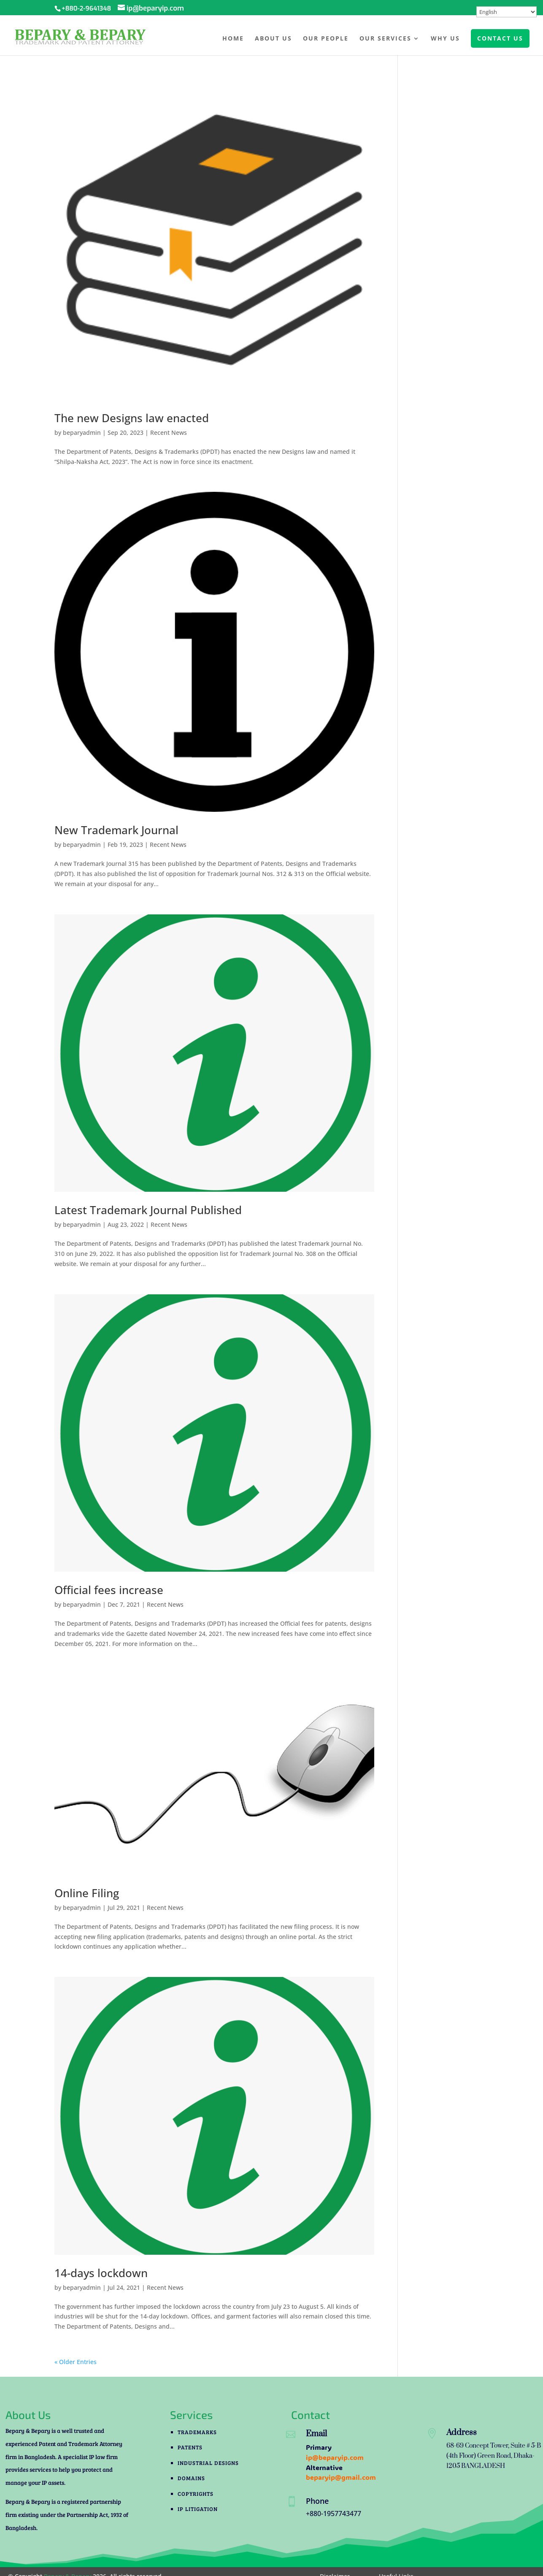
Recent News (168, 432)
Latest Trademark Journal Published (148, 1209)
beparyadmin (82, 432)
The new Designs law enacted (131, 418)
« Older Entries (75, 2362)
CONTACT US (500, 38)
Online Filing (86, 1893)
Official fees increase (108, 1589)
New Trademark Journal (116, 830)
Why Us (445, 38)
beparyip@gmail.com (341, 2477)
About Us (273, 38)
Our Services (385, 38)
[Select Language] (506, 11)
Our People (325, 38)
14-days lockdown (101, 2272)
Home (233, 38)
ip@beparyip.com (335, 2457)
